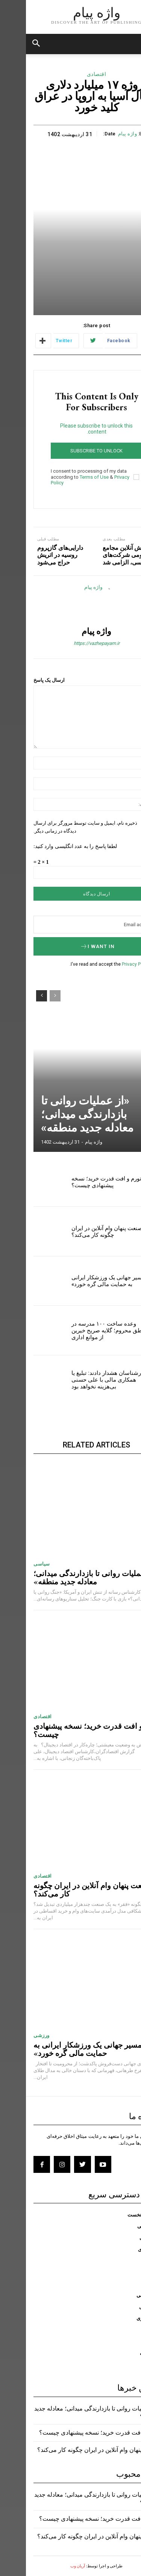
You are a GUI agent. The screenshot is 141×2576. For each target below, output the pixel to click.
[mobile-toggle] (129, 44)
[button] (10, 44)
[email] (70, 924)
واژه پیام (101, 134)
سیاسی (16, 1563)
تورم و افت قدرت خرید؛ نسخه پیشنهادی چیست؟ (80, 1182)
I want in (71, 946)
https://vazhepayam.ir (71, 643)
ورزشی (16, 2035)
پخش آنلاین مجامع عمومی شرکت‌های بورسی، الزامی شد (100, 555)
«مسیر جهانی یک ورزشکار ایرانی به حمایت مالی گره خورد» (83, 1281)
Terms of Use (68, 477)
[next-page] (15, 995)
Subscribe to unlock (70, 451)
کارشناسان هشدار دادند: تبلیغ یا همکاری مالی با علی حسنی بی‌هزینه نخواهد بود (82, 1380)
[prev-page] (29, 995)
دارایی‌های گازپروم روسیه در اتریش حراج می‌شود (34, 555)
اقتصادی (70, 74)
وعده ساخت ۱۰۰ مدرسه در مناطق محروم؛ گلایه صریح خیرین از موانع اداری (84, 1330)
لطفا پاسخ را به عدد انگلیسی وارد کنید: (49, 846)
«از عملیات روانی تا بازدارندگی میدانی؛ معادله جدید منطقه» (61, 1114)
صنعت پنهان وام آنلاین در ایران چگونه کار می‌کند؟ (81, 1231)
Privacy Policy (110, 964)
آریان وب (51, 2566)
